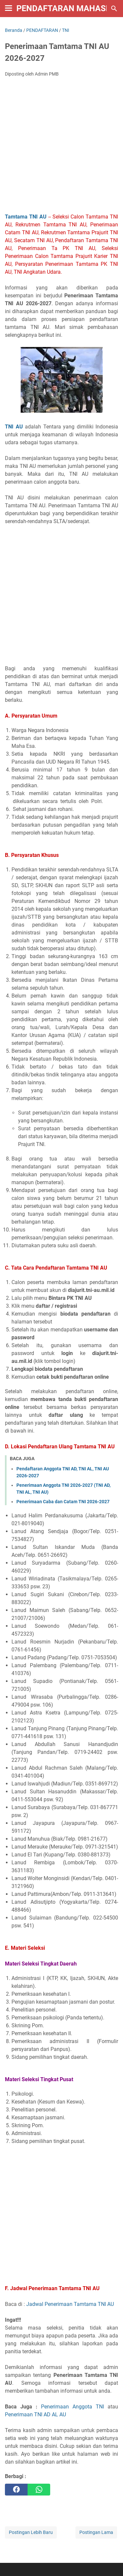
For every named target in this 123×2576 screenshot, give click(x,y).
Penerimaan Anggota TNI (72, 2407)
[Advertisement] (61, 147)
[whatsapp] (39, 2490)
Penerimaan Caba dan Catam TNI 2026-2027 (63, 1501)
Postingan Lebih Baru (31, 2532)
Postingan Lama (96, 2532)
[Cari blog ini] (114, 8)
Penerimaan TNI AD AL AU (35, 2414)
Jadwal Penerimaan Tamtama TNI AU (70, 2304)
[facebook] (16, 2490)
